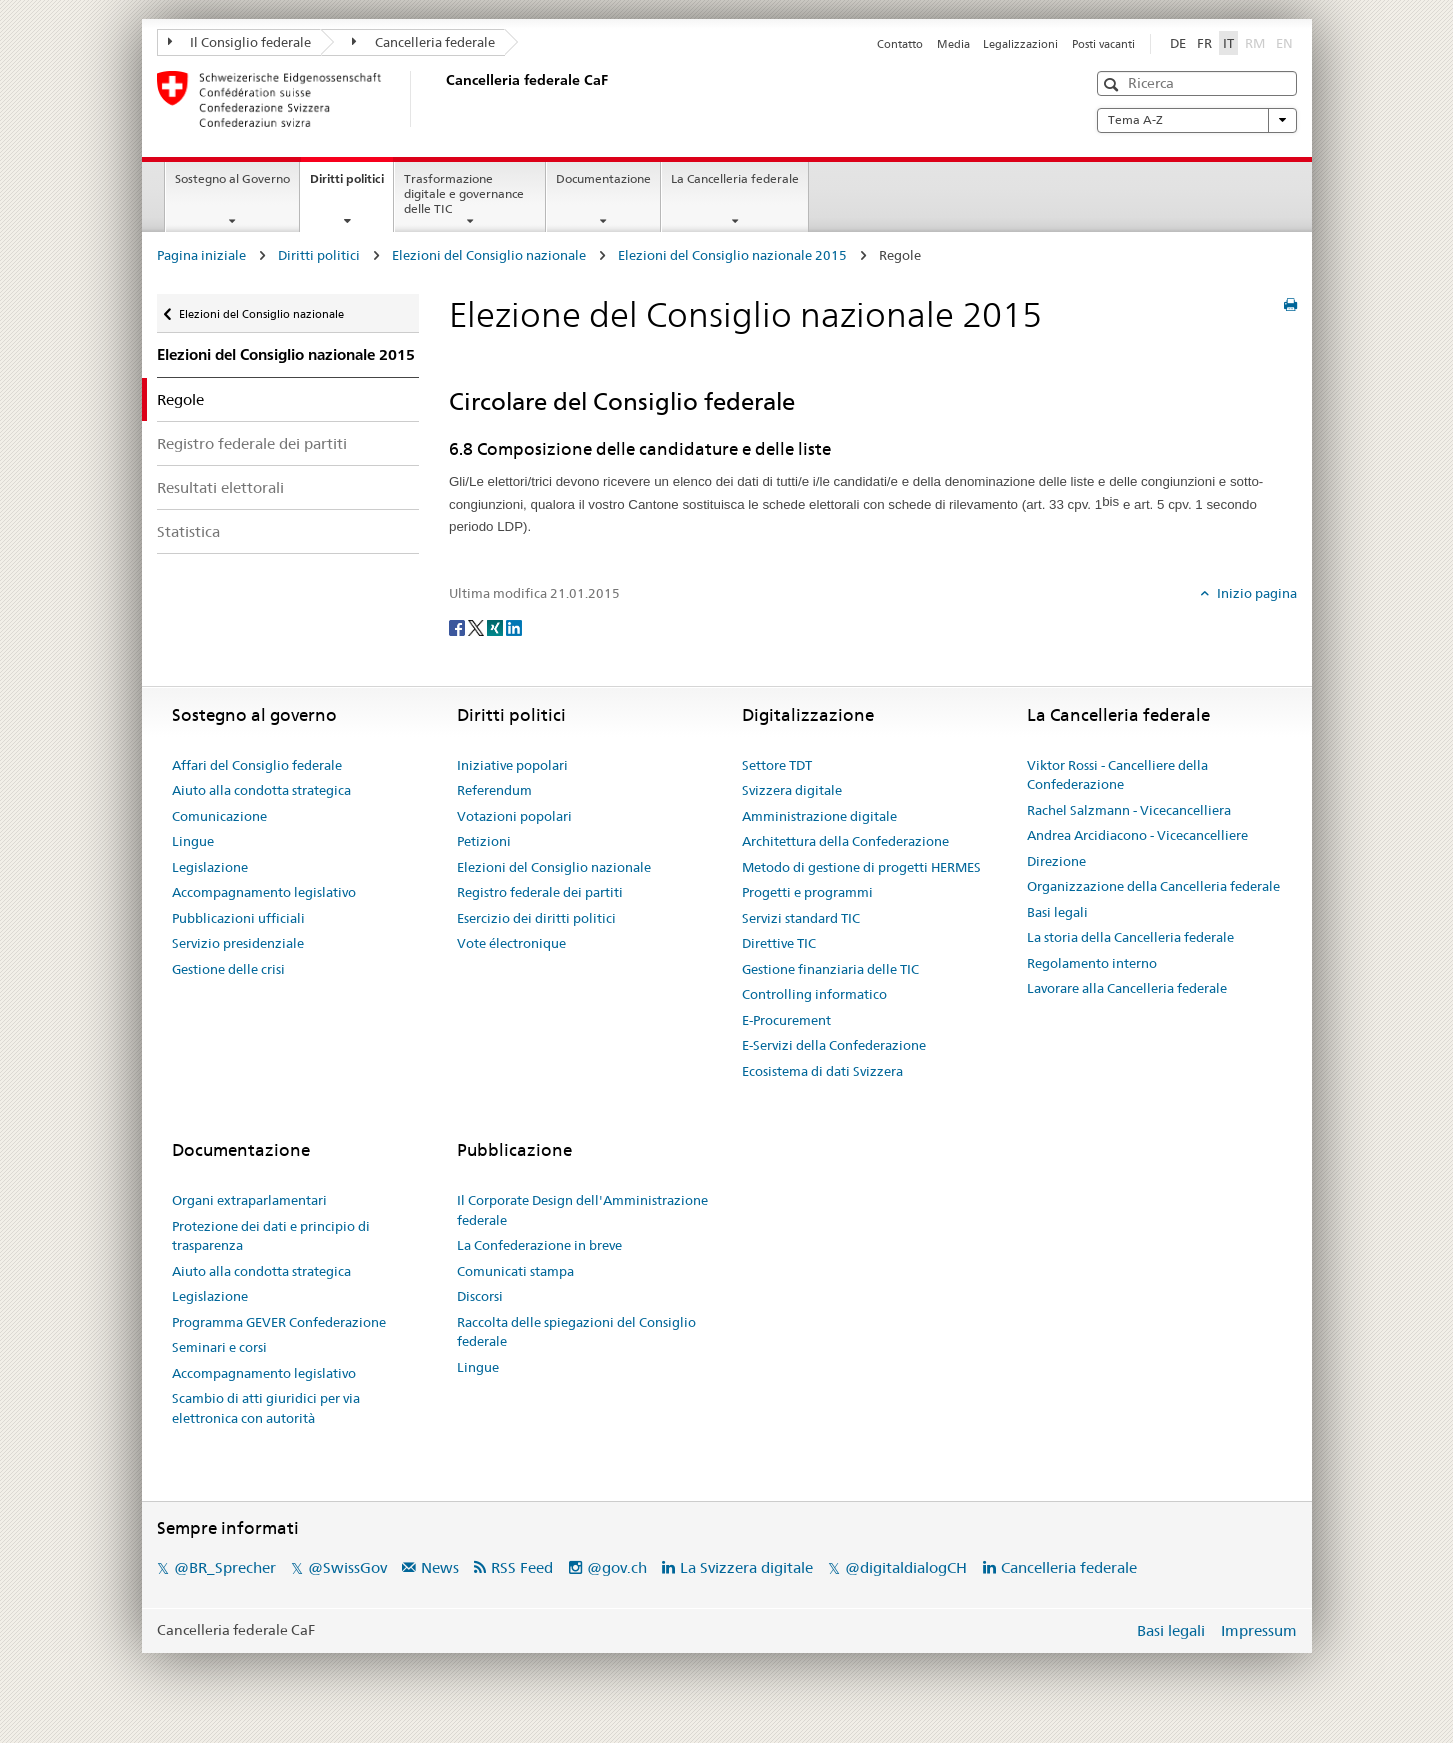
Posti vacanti (1103, 44)
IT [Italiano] (1228, 43)
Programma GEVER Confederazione (279, 1322)
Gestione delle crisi (228, 969)
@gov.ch (617, 1567)
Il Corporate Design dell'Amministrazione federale (582, 1210)
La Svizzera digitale (746, 1567)
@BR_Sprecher (225, 1567)
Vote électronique (511, 943)
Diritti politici (351, 185)
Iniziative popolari (512, 765)
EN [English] (1284, 43)
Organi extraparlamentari (249, 1200)
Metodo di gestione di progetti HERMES (861, 867)
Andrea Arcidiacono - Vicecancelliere (1137, 835)
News (440, 1567)
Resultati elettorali (220, 487)
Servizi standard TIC (801, 918)
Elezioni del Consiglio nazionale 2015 (732, 255)
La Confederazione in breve (539, 1245)
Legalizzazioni (1020, 44)
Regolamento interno (1092, 963)
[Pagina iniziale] (442, 99)
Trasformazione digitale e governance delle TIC (464, 193)
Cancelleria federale (423, 42)
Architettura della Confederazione (845, 841)
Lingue (193, 841)
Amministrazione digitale (819, 816)
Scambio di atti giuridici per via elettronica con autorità (266, 1408)
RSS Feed (522, 1567)
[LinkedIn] (514, 626)
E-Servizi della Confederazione (834, 1045)
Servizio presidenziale (238, 943)
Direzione (1056, 861)
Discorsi (480, 1296)
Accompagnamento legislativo (264, 892)
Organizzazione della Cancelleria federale (1153, 886)
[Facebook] (458, 626)
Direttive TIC (779, 943)
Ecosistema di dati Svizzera (822, 1071)
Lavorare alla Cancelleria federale (1127, 988)
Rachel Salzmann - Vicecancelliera (1129, 810)
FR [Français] (1204, 43)
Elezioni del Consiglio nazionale (489, 255)
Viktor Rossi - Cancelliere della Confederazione (1117, 775)
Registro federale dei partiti (252, 443)
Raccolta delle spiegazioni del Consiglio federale (576, 1332)
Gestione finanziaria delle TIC (830, 969)
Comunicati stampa (515, 1271)
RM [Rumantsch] (1255, 43)
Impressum (1259, 1630)
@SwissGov (347, 1567)
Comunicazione (219, 816)
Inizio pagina (1255, 593)
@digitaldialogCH (906, 1567)
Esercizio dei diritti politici (536, 918)
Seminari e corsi (219, 1347)
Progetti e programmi (807, 892)
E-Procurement (786, 1020)
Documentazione (603, 178)
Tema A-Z (1197, 120)
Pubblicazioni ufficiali (238, 918)
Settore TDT (777, 765)
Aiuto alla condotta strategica (261, 790)
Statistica (188, 531)
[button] (1113, 84)
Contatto (900, 44)
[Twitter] (477, 626)
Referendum (494, 790)
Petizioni (484, 841)
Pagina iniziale (201, 255)
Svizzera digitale (792, 790)
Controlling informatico (814, 994)
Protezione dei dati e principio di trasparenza (271, 1236)
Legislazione (210, 867)
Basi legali (1057, 912)
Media (953, 44)
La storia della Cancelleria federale (1130, 937)
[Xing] (496, 626)
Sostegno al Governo (232, 178)
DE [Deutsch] (1178, 43)
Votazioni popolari (514, 816)
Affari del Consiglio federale (257, 765)
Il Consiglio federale (240, 42)
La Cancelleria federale (735, 178)
